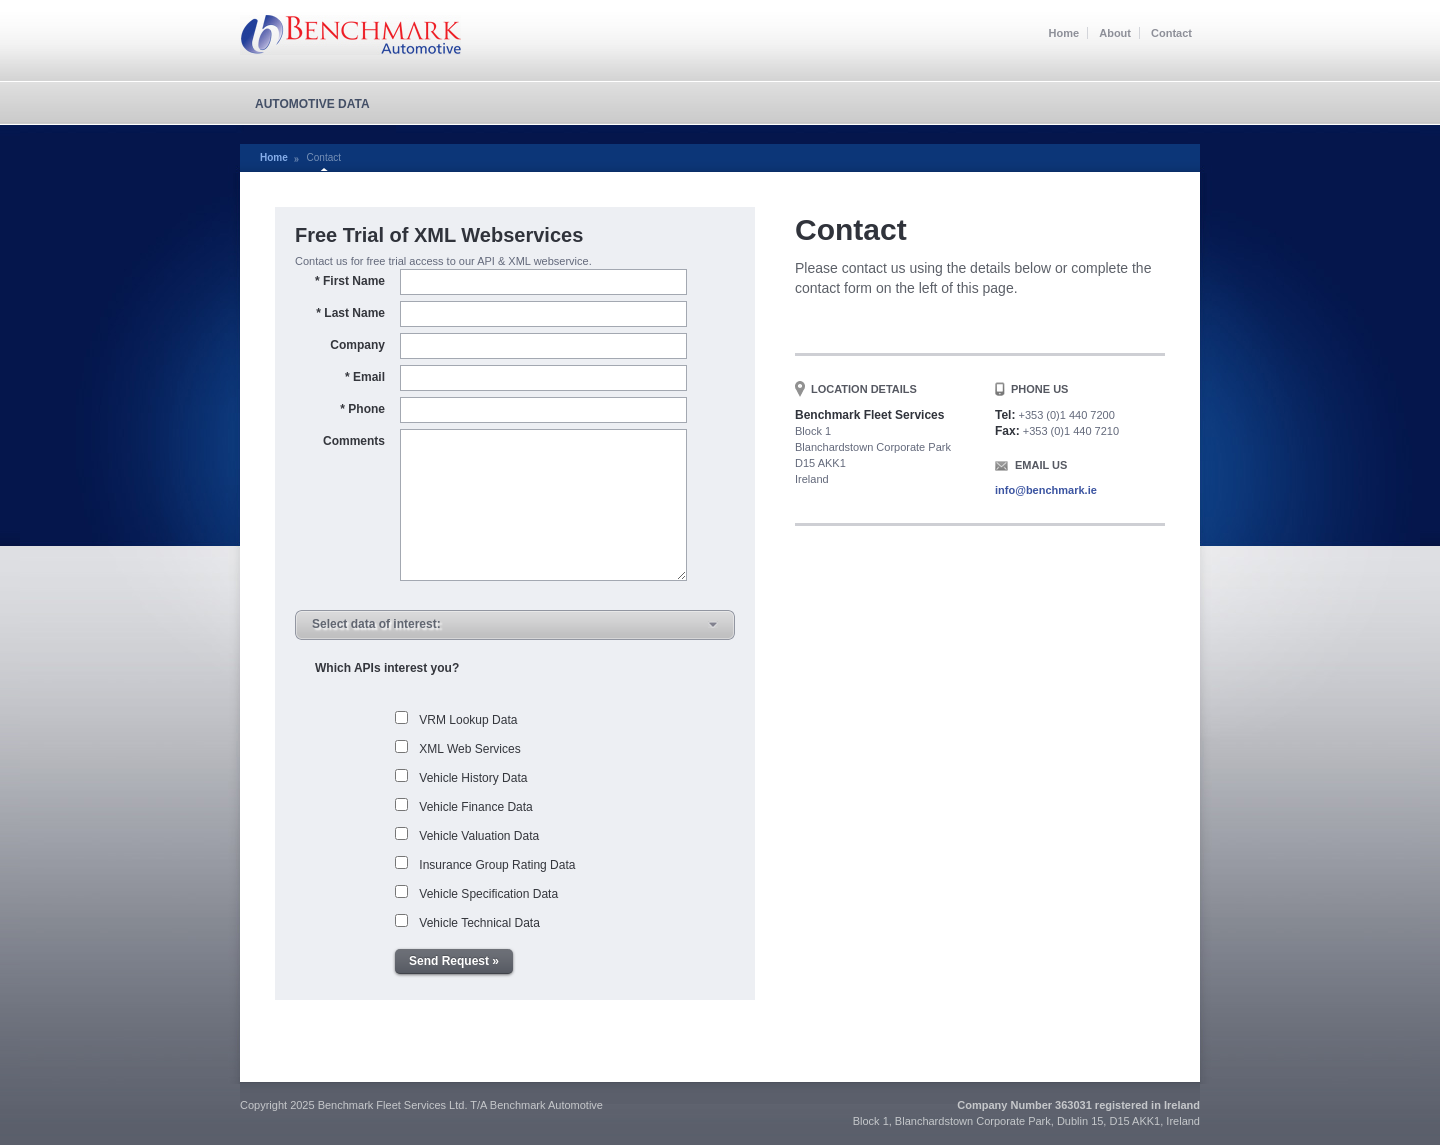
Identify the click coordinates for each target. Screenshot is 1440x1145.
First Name (350, 281)
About (1115, 33)
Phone (362, 409)
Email (365, 377)
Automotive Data (312, 104)
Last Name (350, 313)
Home (1064, 33)
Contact (1171, 33)
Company (357, 345)
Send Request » (454, 961)
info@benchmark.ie (1046, 490)
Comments (354, 441)
